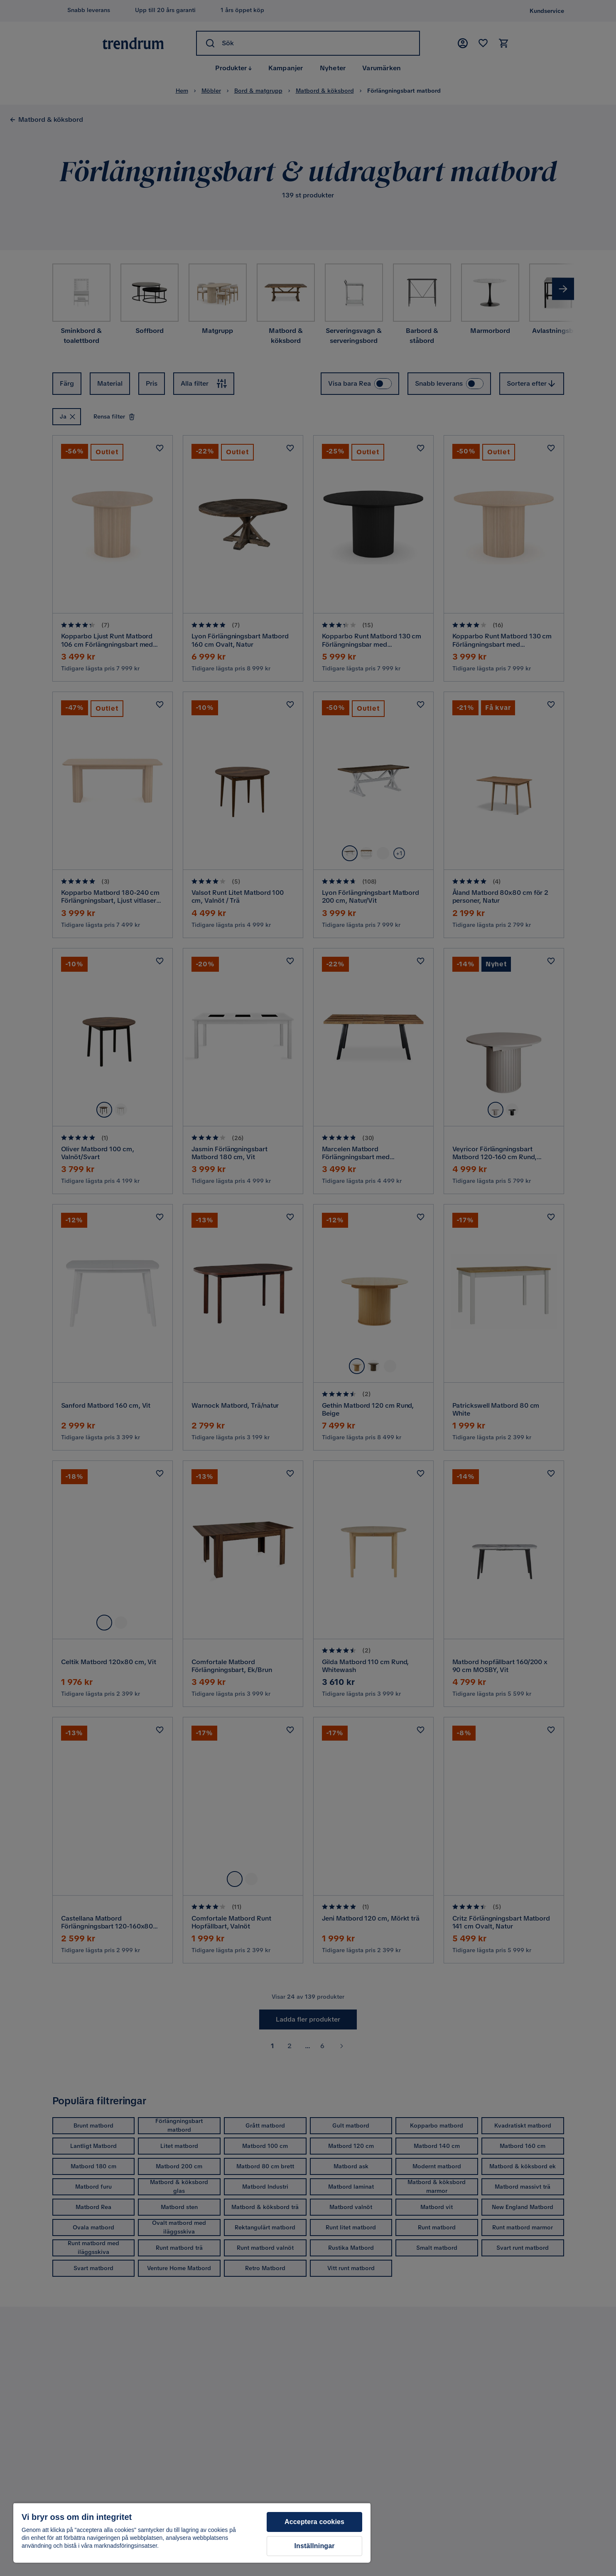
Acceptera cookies (314, 2521)
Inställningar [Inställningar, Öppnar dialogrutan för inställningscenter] (314, 2545)
